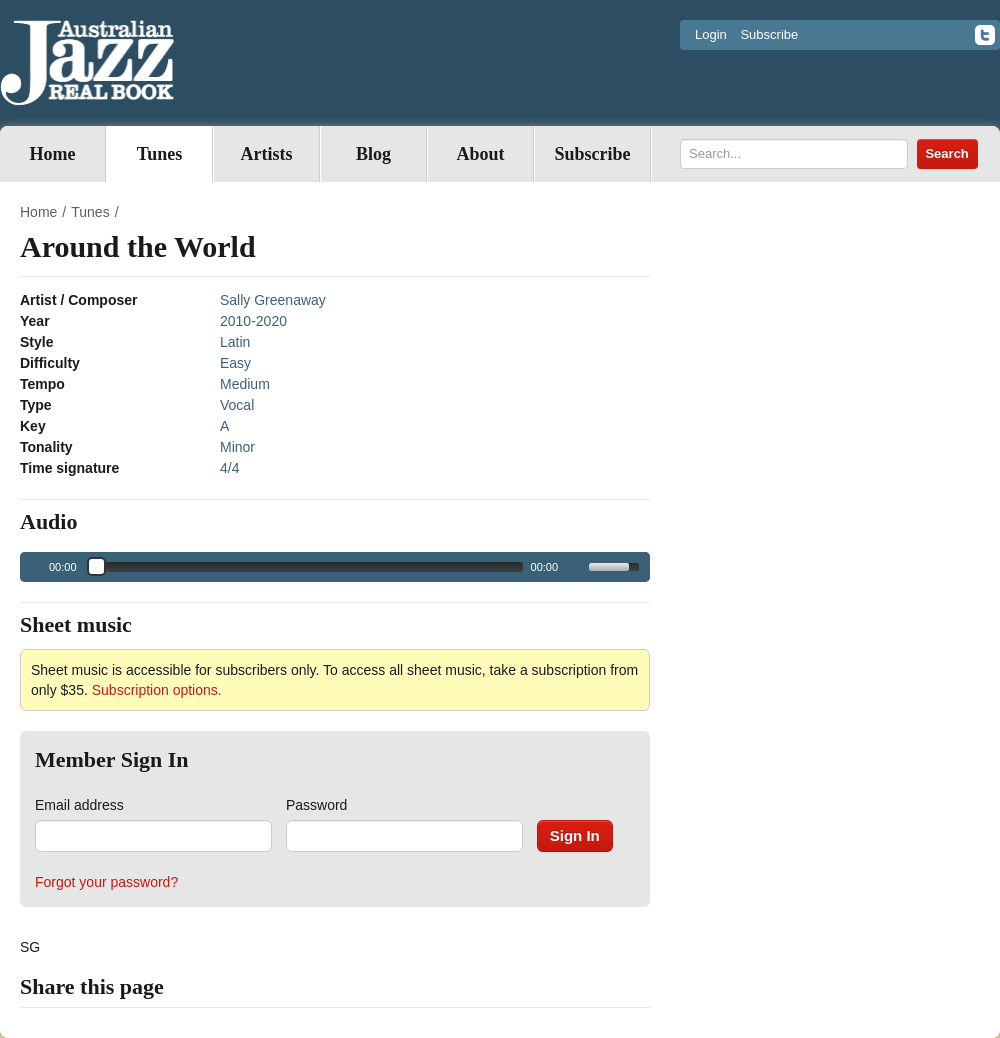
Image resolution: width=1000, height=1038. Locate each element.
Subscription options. (157, 690)
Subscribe (769, 34)
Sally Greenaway (273, 300)
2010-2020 (253, 321)
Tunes (159, 154)
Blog (373, 154)
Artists (267, 154)
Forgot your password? (106, 882)
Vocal (237, 405)
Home (53, 154)
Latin (235, 342)
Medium (245, 384)
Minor (237, 447)
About (480, 154)
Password (316, 805)
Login (711, 34)
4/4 (229, 468)
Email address (79, 805)
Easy (235, 363)
